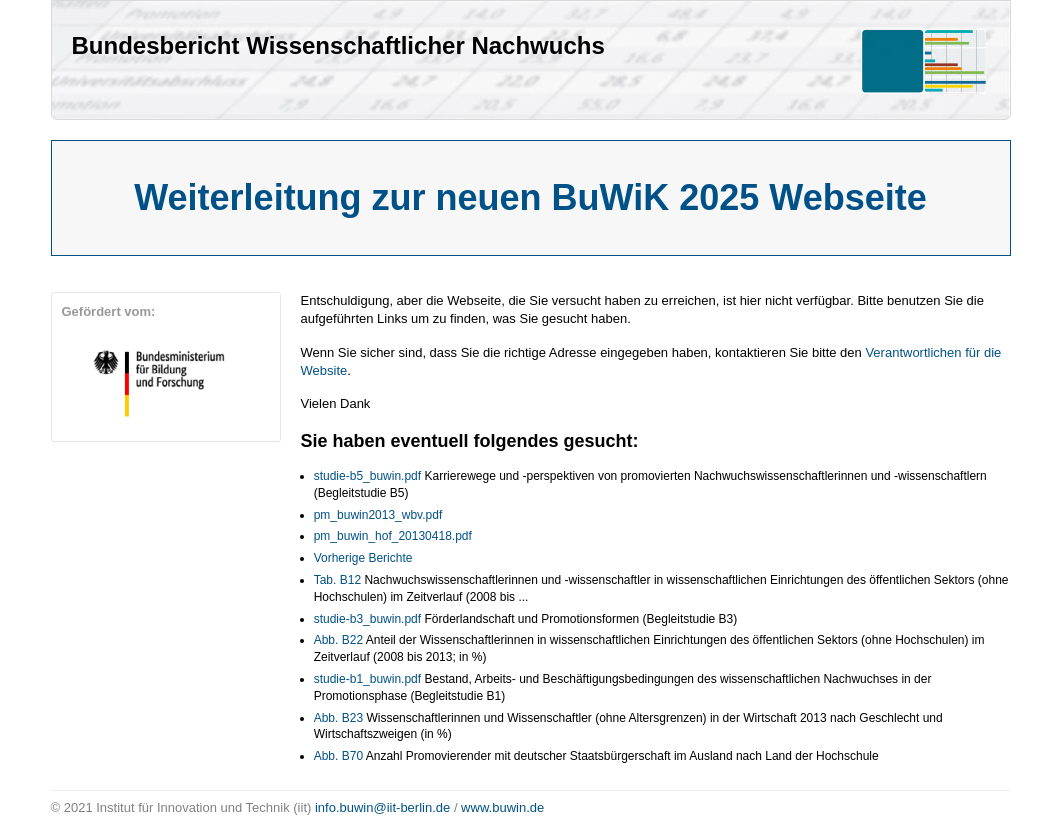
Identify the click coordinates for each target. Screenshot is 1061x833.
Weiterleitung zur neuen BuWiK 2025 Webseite (530, 197)
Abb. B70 (338, 756)
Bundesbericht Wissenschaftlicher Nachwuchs (338, 45)
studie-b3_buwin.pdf (367, 619)
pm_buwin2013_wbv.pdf (378, 515)
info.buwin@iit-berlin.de (382, 807)
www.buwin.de (502, 807)
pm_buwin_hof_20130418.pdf (393, 536)
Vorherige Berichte (363, 558)
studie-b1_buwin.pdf (367, 679)
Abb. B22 (338, 640)
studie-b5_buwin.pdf (367, 476)
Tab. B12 (337, 580)
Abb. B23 (338, 718)
